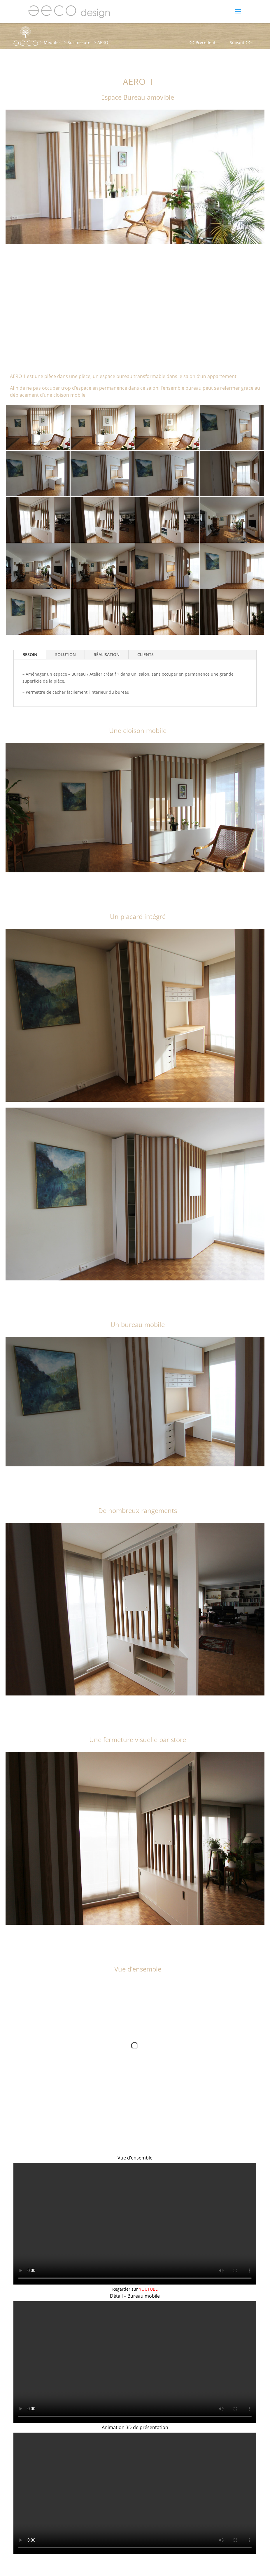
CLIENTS (145, 654)
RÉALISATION (107, 654)
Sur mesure (79, 42)
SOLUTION (65, 654)
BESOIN (29, 654)
